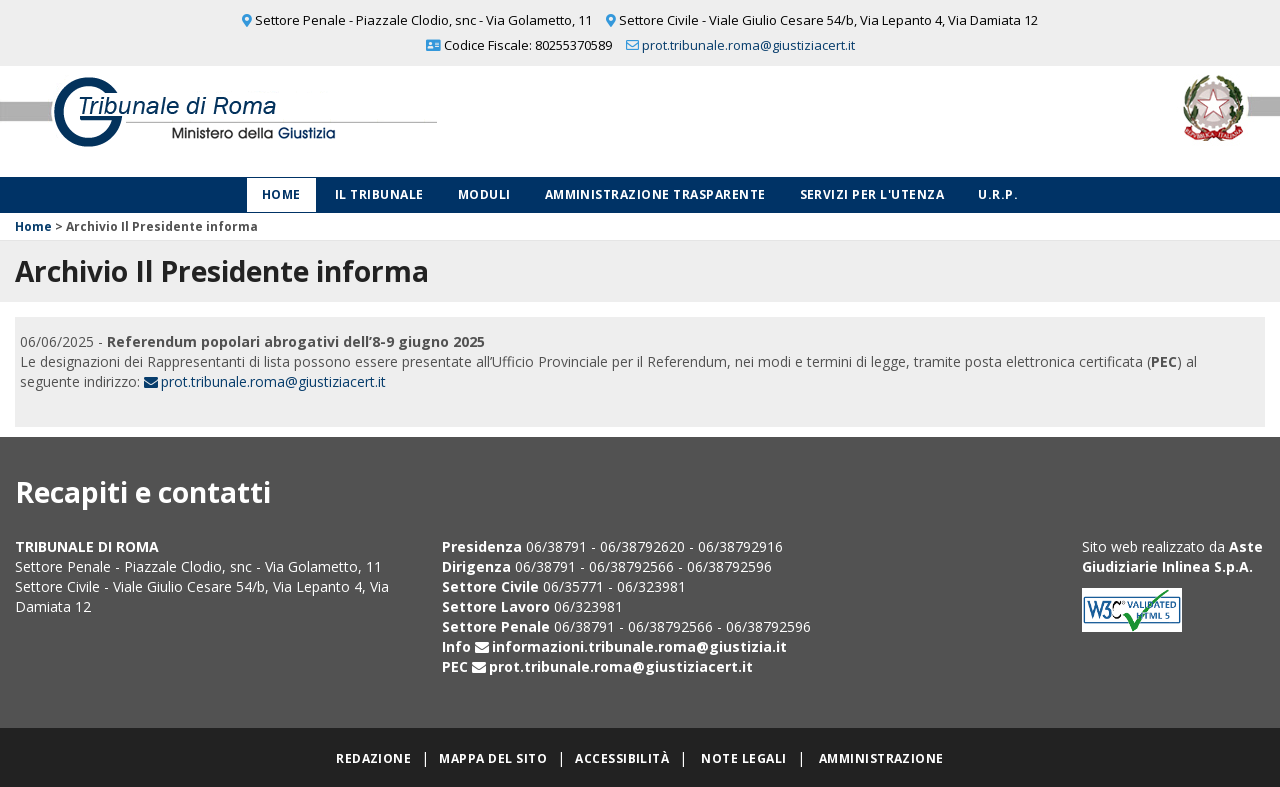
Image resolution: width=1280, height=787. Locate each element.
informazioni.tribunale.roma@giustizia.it (639, 646)
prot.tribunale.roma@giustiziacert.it (748, 45)
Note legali (743, 758)
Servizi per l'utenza (872, 194)
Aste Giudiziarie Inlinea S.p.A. (1172, 556)
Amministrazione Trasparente (655, 194)
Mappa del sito (493, 758)
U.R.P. (998, 194)
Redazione (373, 758)
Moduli (484, 194)
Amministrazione (881, 758)
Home (281, 194)
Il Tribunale (379, 194)
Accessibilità (622, 758)
